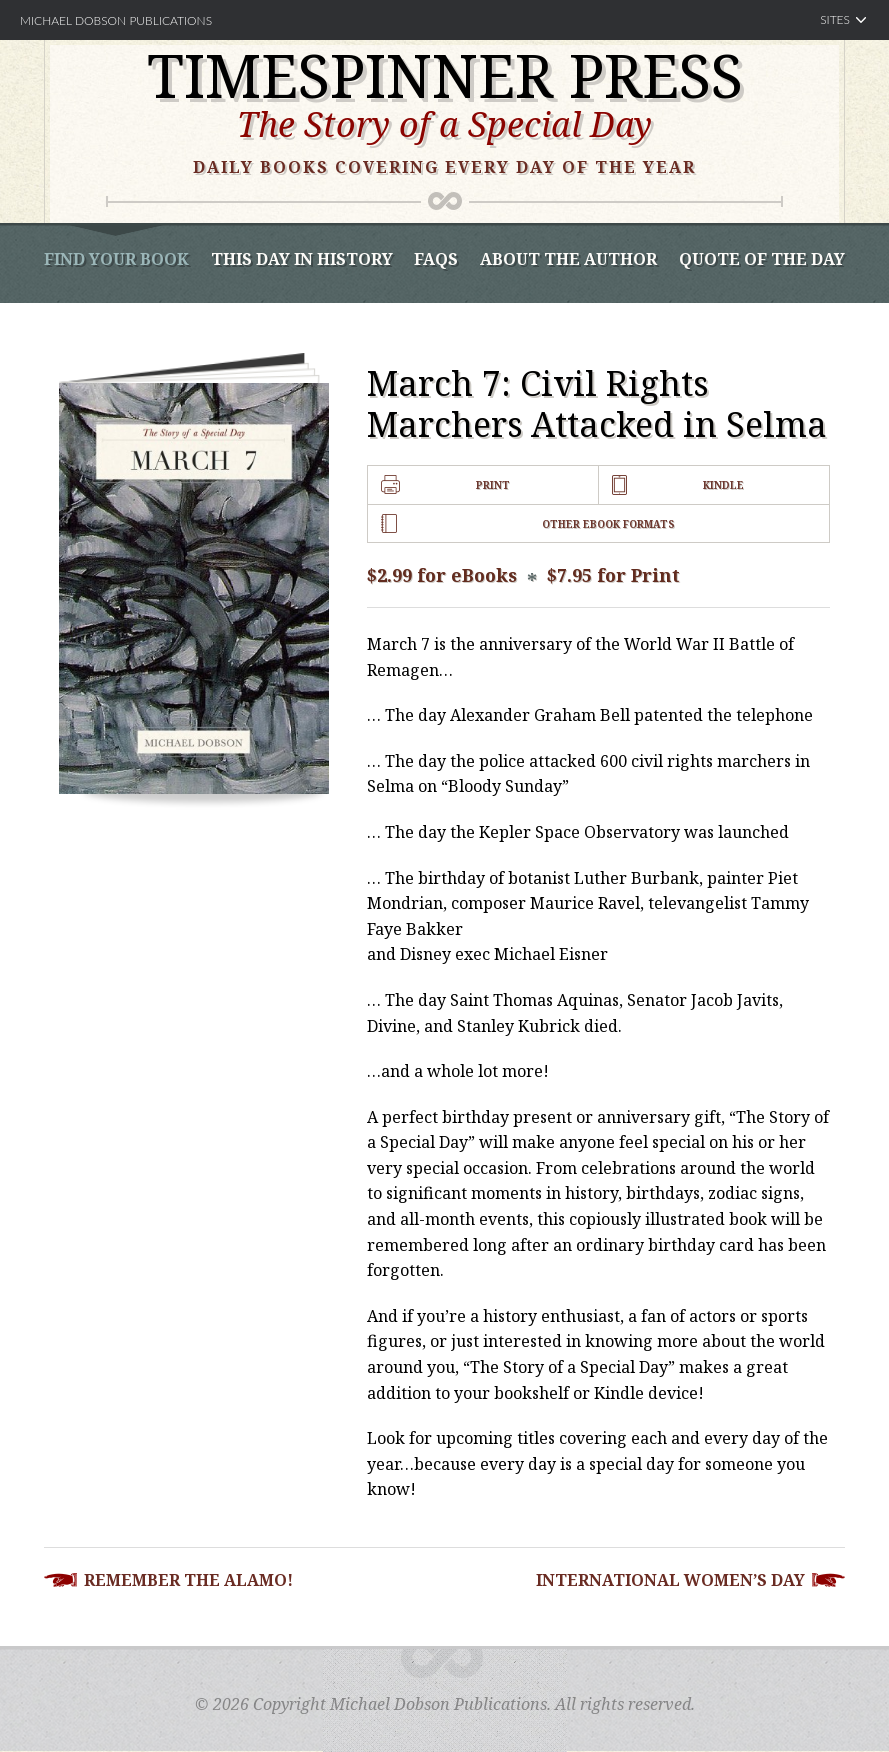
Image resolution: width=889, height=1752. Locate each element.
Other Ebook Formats (608, 524)
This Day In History (302, 259)
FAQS (436, 259)
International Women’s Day (670, 1580)
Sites (835, 19)
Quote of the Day (762, 259)
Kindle (723, 485)
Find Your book (116, 259)
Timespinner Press (445, 75)
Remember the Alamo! (188, 1580)
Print (493, 485)
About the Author (568, 259)
